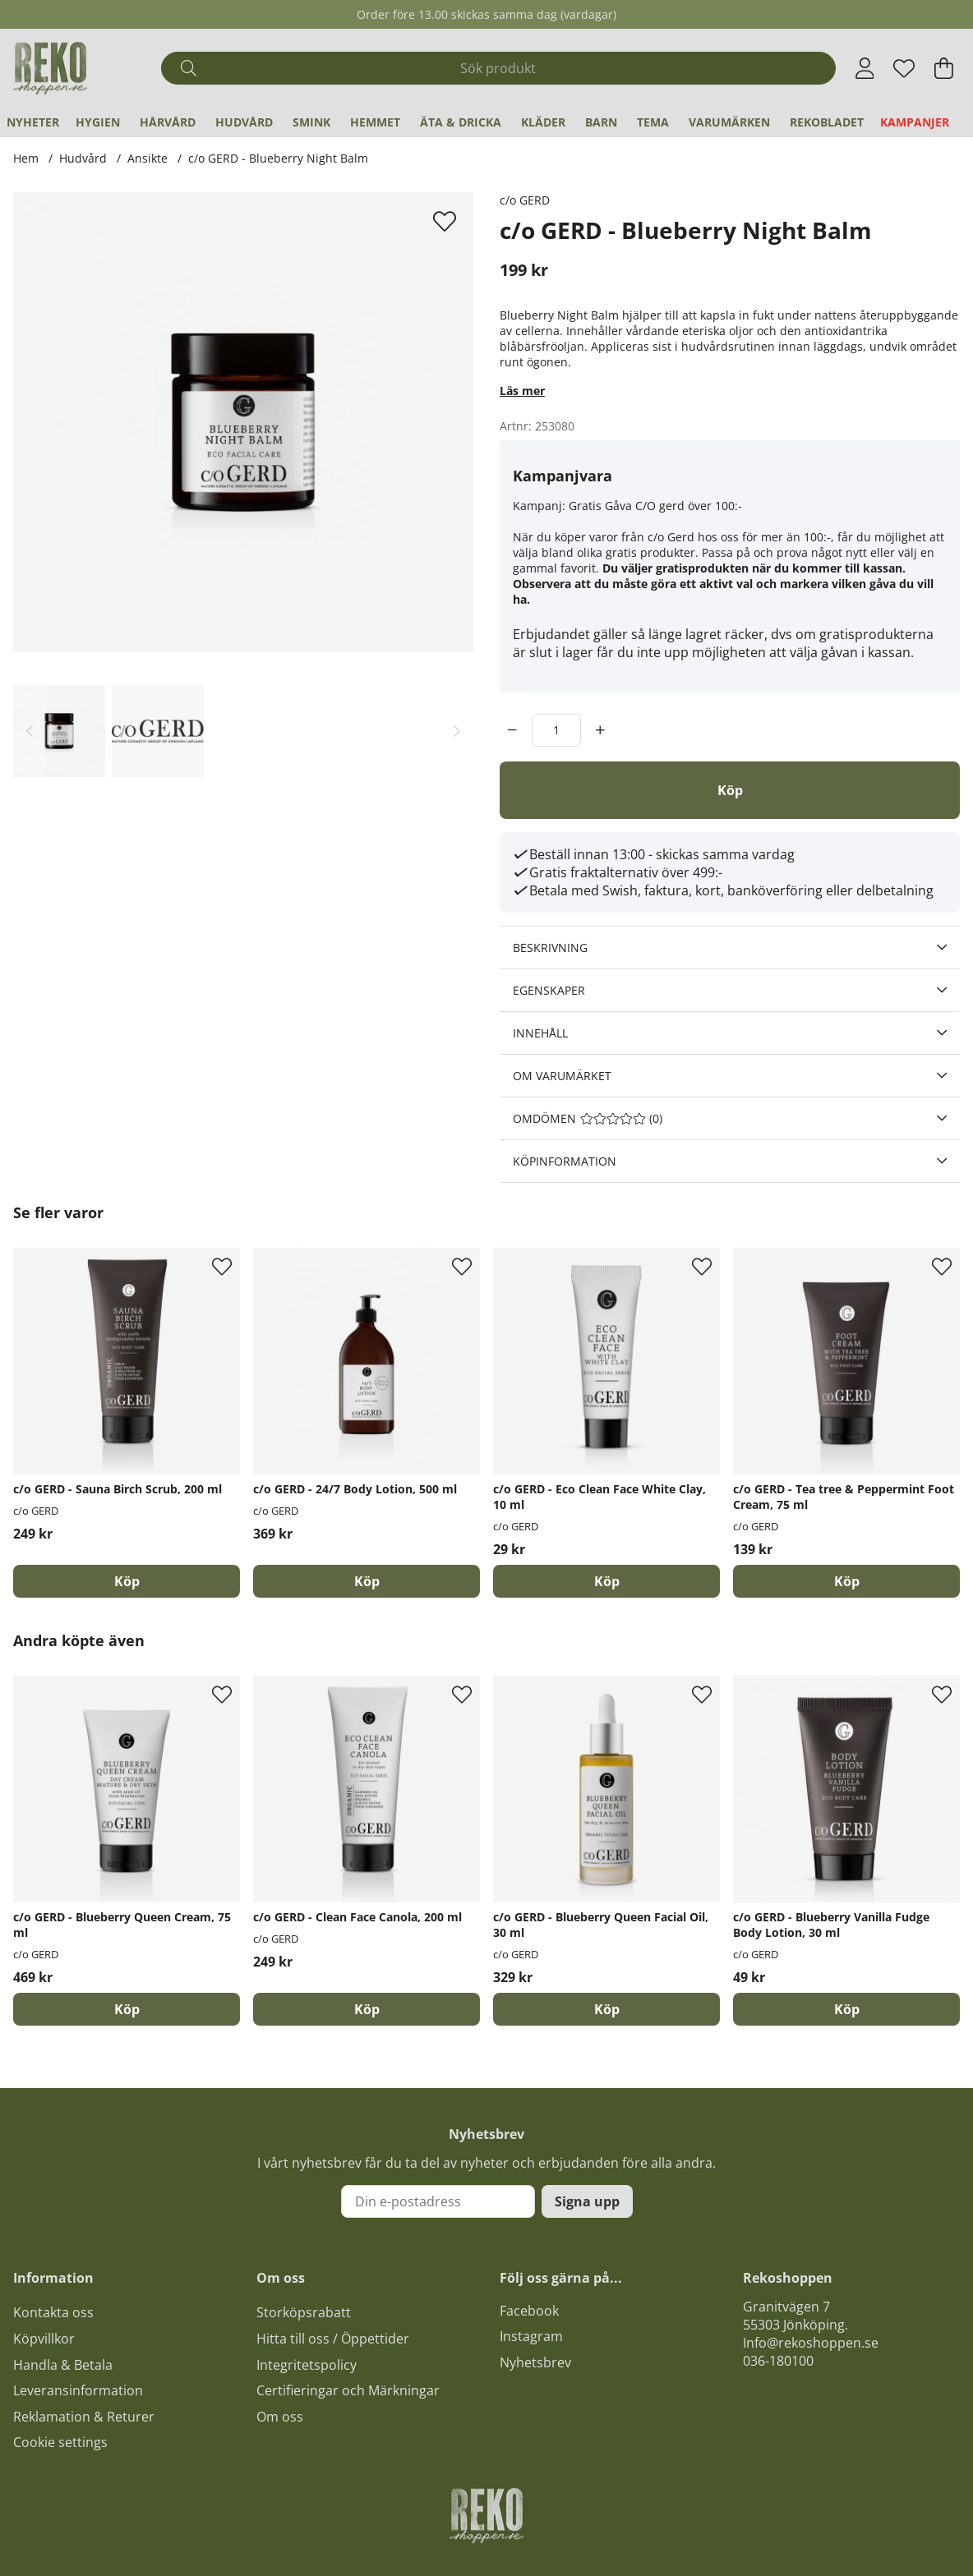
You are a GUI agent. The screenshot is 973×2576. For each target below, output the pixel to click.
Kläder (543, 122)
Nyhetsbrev (535, 2362)
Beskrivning (550, 947)
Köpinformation (564, 1161)
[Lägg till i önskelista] (446, 221)
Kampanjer (914, 122)
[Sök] (498, 68)
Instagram (531, 2336)
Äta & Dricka (460, 122)
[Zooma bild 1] (243, 422)
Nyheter (33, 122)
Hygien (98, 122)
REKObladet (827, 122)
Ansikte (147, 158)
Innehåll (540, 1033)
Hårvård (168, 122)
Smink (311, 122)
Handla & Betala (63, 2365)
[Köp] (730, 790)
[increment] (600, 730)
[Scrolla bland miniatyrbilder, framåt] (456, 731)
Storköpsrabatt (303, 2312)
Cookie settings (60, 2442)
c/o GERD (525, 200)
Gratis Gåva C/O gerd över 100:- (655, 505)
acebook (532, 2311)
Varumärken (729, 122)
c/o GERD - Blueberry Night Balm (278, 158)
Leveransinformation (78, 2390)
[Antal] (556, 730)
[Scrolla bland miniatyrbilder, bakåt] (29, 731)
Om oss (279, 2417)
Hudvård (244, 122)
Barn (601, 122)
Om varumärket (562, 1075)
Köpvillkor (44, 2339)
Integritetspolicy (306, 2365)
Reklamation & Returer (83, 2417)
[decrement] (512, 730)
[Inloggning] (865, 68)
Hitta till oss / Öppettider (332, 2339)
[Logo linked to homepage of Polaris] (50, 68)
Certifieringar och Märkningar (348, 2390)
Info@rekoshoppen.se (810, 2343)
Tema (653, 122)
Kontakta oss (53, 2312)
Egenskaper (549, 990)
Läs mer (522, 390)
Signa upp (587, 2201)
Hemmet (375, 122)
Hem (26, 158)
